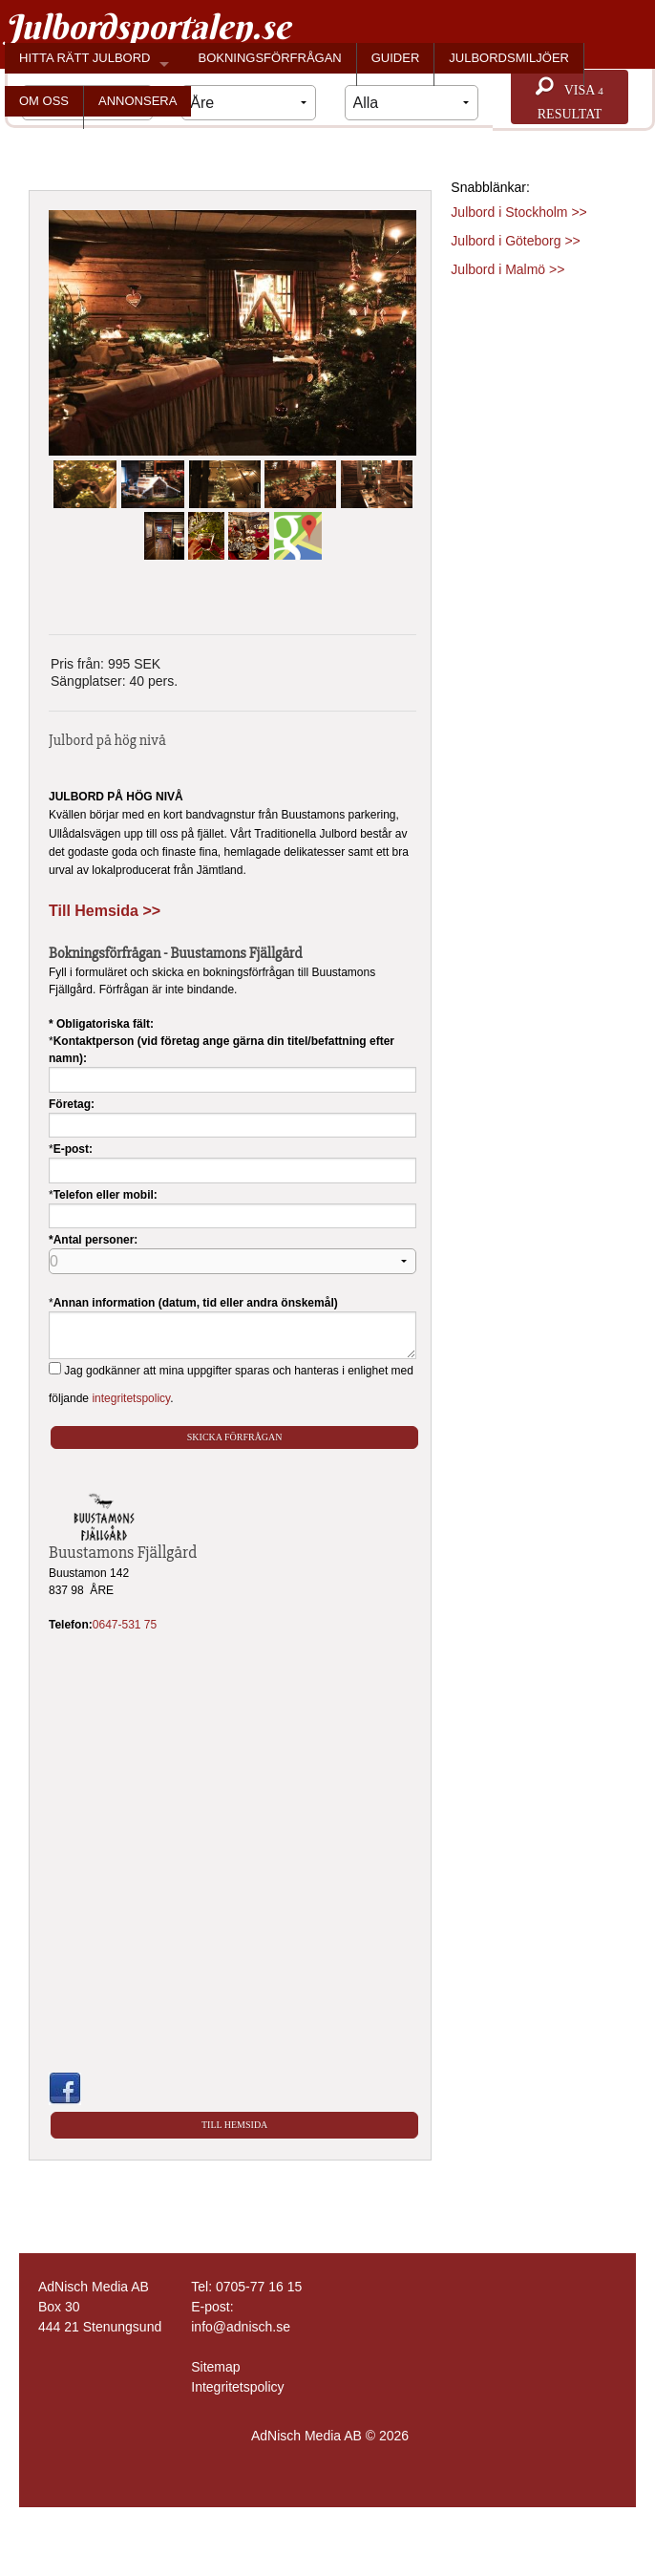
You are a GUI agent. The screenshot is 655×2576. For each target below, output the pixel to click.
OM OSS (44, 101)
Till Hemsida (234, 2124)
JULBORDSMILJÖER (509, 58)
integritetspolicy (131, 1398)
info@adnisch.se (240, 2326)
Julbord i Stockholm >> (518, 212)
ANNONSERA (137, 101)
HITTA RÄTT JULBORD (84, 58)
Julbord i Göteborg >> (515, 240)
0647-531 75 (125, 1624)
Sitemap (215, 2366)
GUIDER (395, 58)
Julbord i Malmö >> (507, 269)
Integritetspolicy (237, 2387)
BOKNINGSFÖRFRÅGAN (269, 58)
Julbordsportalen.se (147, 27)
